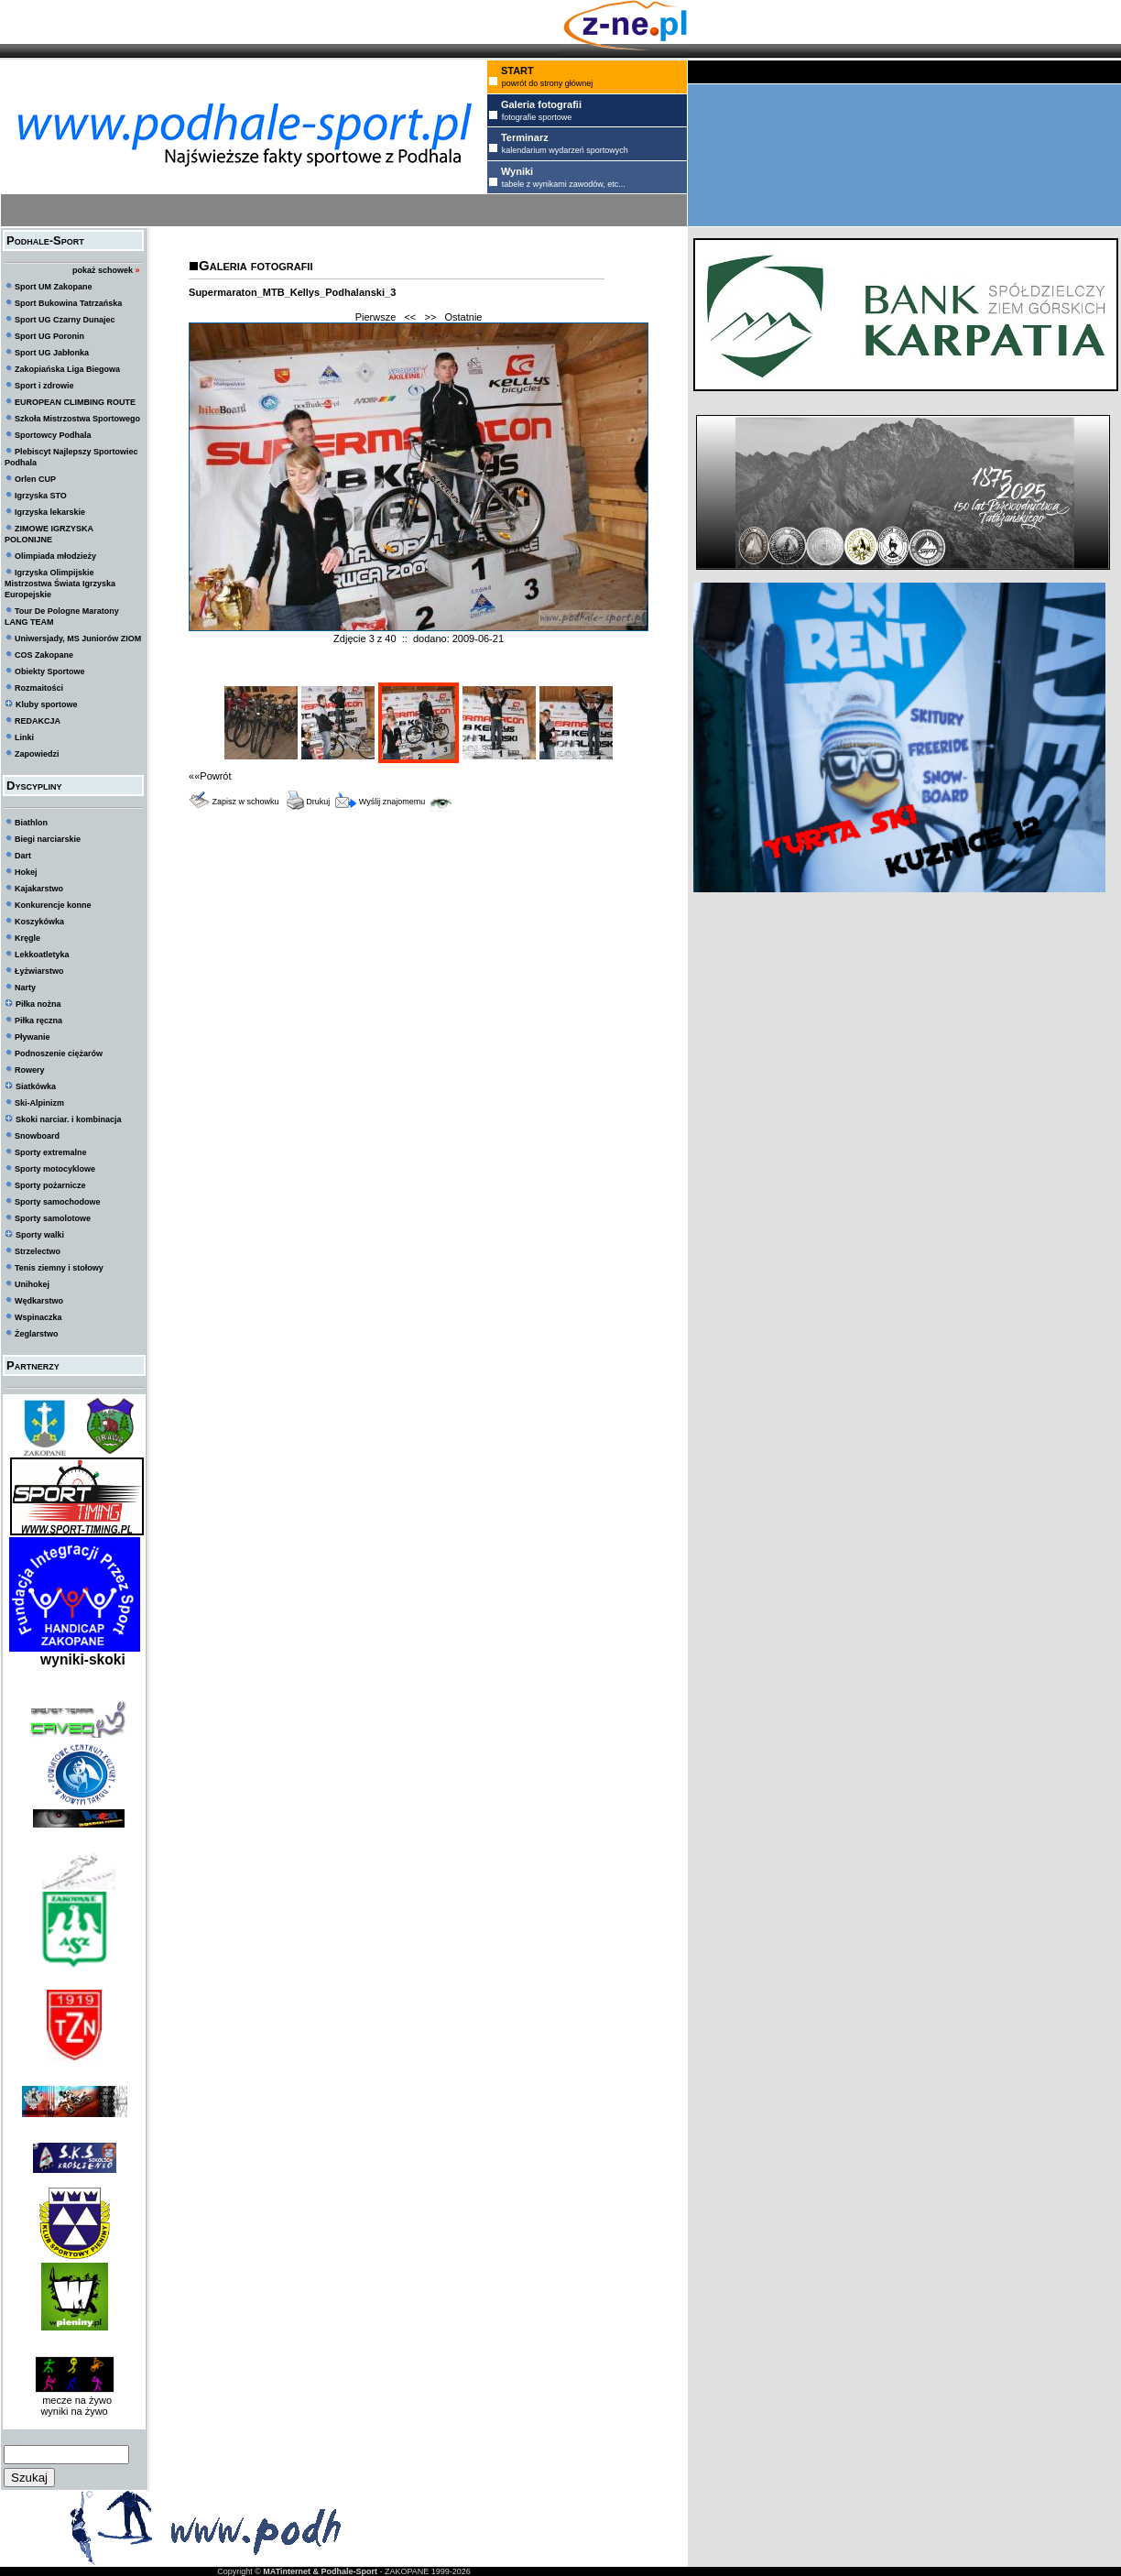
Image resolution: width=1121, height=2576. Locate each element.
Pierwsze (376, 316)
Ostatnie (464, 316)
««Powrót (210, 775)
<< (410, 316)
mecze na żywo (74, 2400)
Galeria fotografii (255, 265)
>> (430, 316)
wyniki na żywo (73, 2411)
